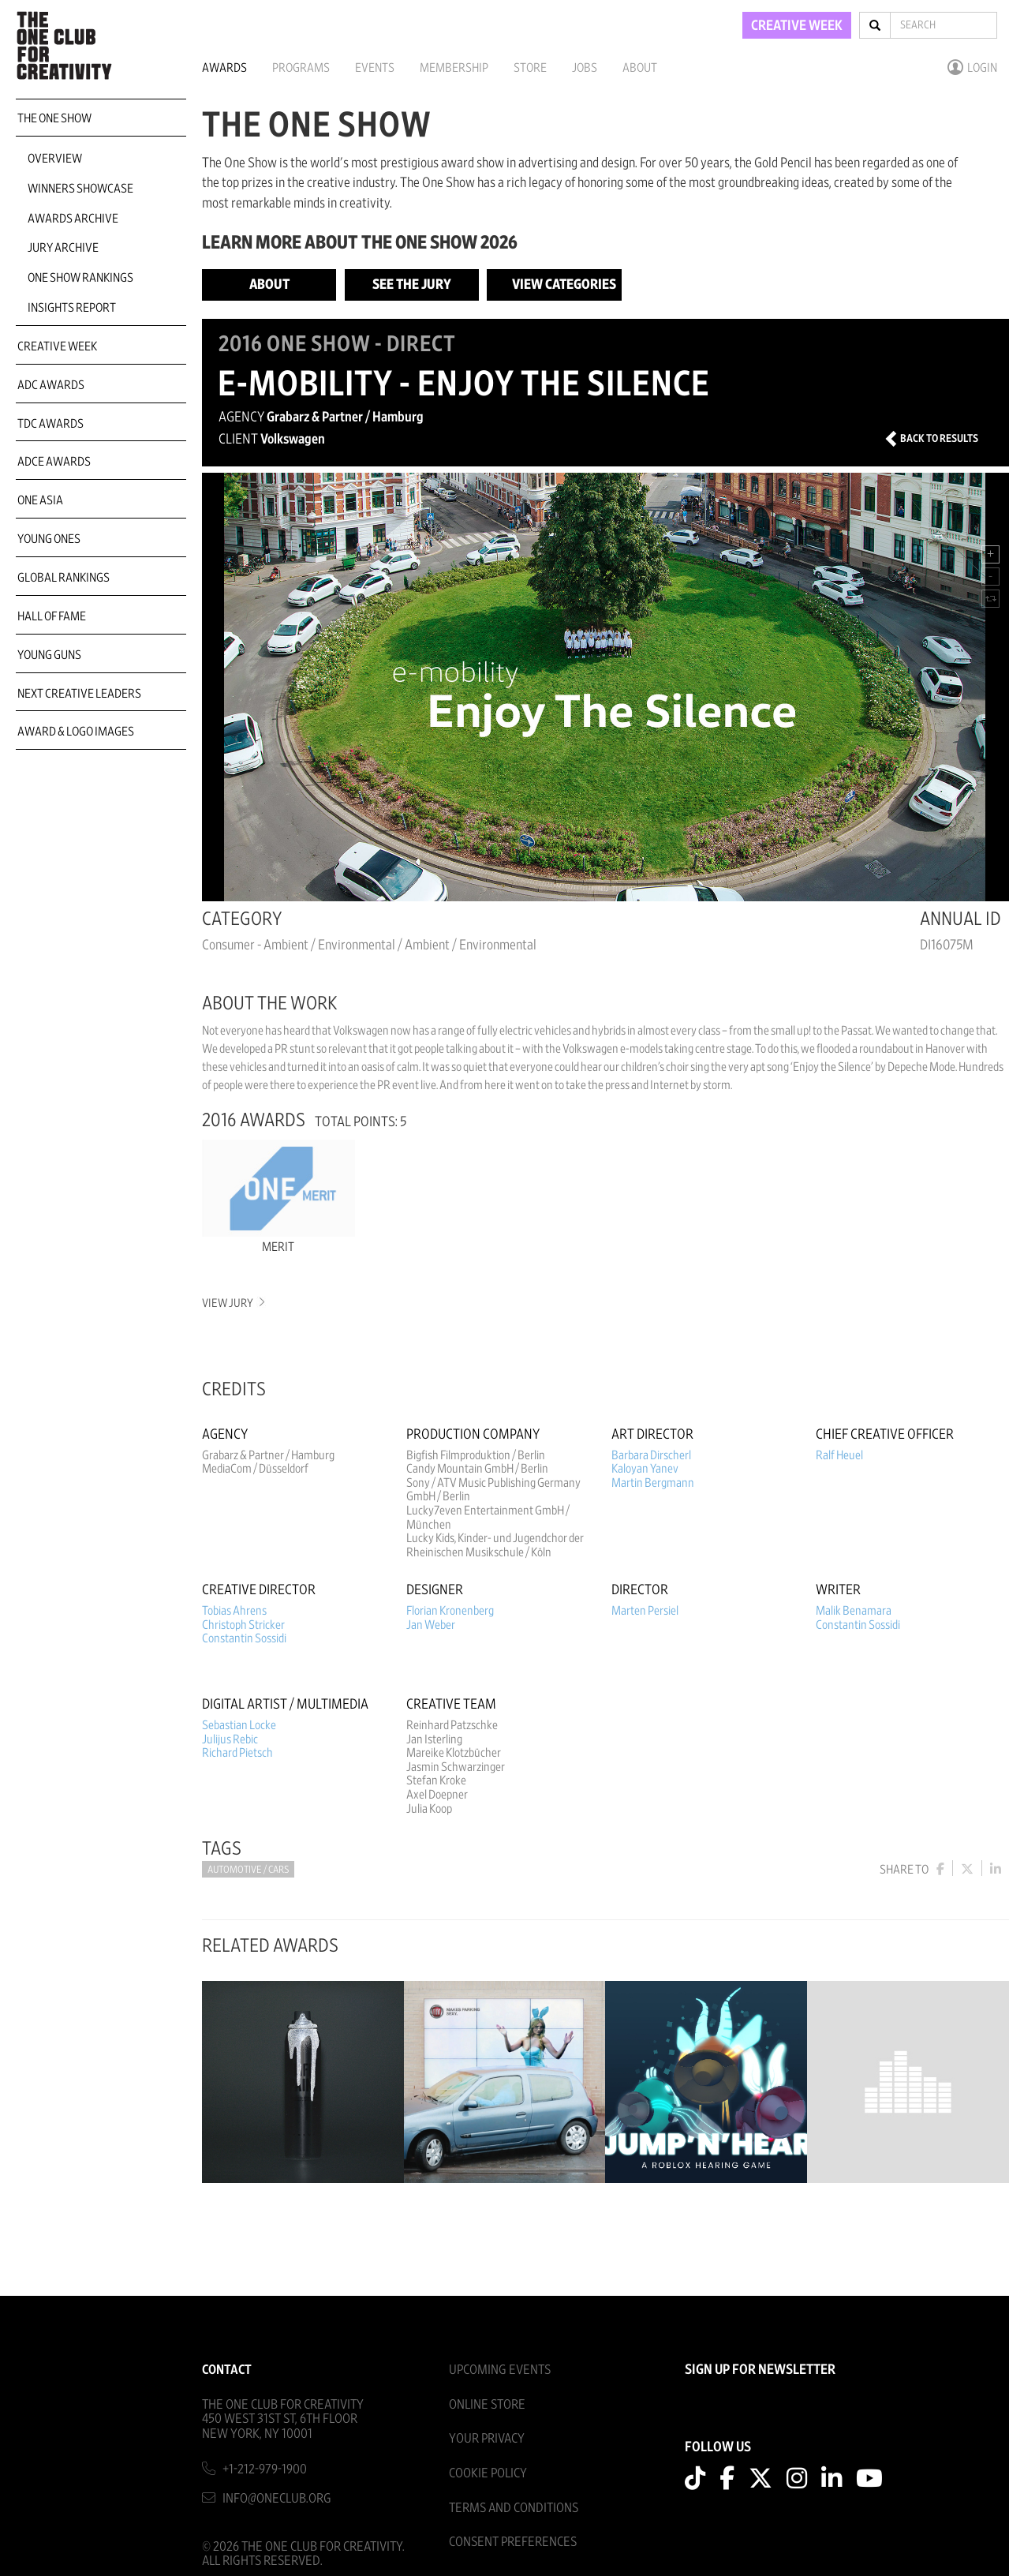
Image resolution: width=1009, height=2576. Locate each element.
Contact (227, 2369)
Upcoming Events (500, 2369)
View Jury (232, 1303)
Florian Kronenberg (450, 1610)
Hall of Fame (51, 616)
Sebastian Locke (239, 1725)
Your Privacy (487, 2438)
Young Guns (49, 655)
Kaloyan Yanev (644, 1468)
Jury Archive (63, 248)
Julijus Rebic (230, 1739)
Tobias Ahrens (234, 1610)
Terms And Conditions (513, 2507)
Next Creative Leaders (79, 693)
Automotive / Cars (248, 1870)
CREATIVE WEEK (797, 26)
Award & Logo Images (75, 731)
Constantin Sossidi (244, 1638)
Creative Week (57, 346)
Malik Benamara (853, 1610)
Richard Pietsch (237, 1753)
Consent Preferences (513, 2541)
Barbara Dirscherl (651, 1455)
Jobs (584, 68)
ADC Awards (50, 385)
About (639, 68)
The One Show (54, 118)
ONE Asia (40, 500)
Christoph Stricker (243, 1625)
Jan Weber (430, 1625)
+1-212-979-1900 (264, 2469)
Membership (454, 68)
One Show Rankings (80, 277)
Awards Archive (73, 218)
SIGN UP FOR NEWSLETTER (760, 2370)
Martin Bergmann (652, 1483)
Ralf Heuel (839, 1455)
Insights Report (72, 307)
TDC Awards (50, 423)
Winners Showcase (80, 188)
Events (374, 68)
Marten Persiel (644, 1610)
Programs (301, 68)
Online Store (487, 2404)
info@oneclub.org (276, 2498)
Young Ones (48, 539)
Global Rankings (63, 577)
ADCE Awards (54, 461)
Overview (55, 158)
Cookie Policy (488, 2473)
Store (530, 68)
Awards (224, 68)
